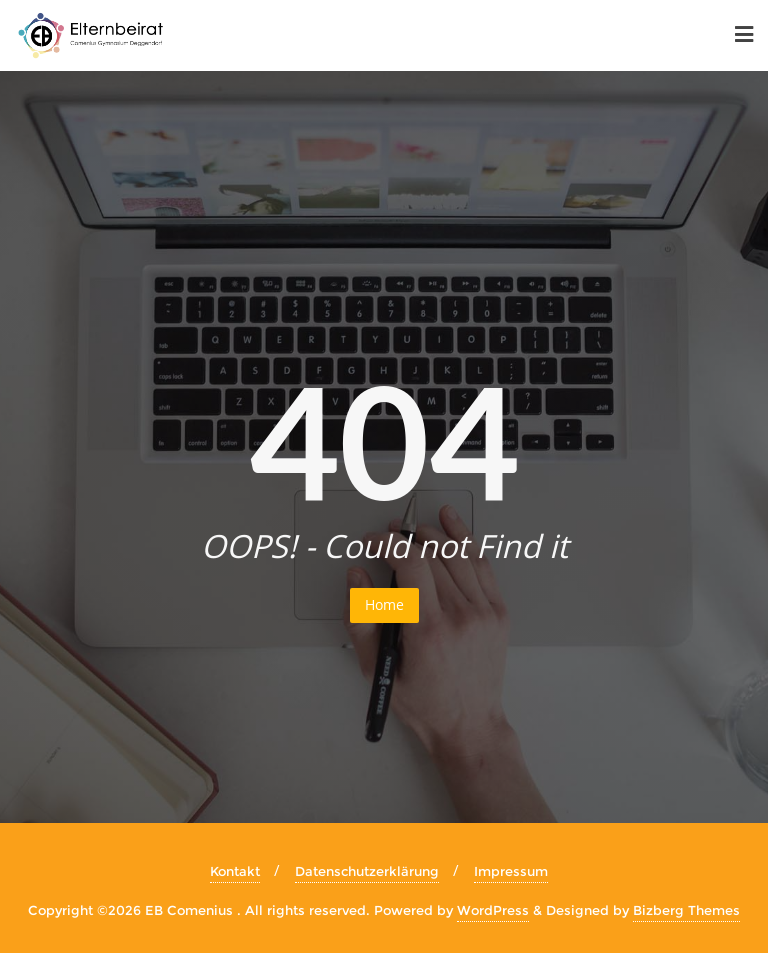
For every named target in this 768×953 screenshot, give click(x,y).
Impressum (511, 871)
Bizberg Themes (686, 910)
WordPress (493, 910)
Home (384, 604)
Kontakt (235, 871)
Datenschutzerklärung (367, 871)
